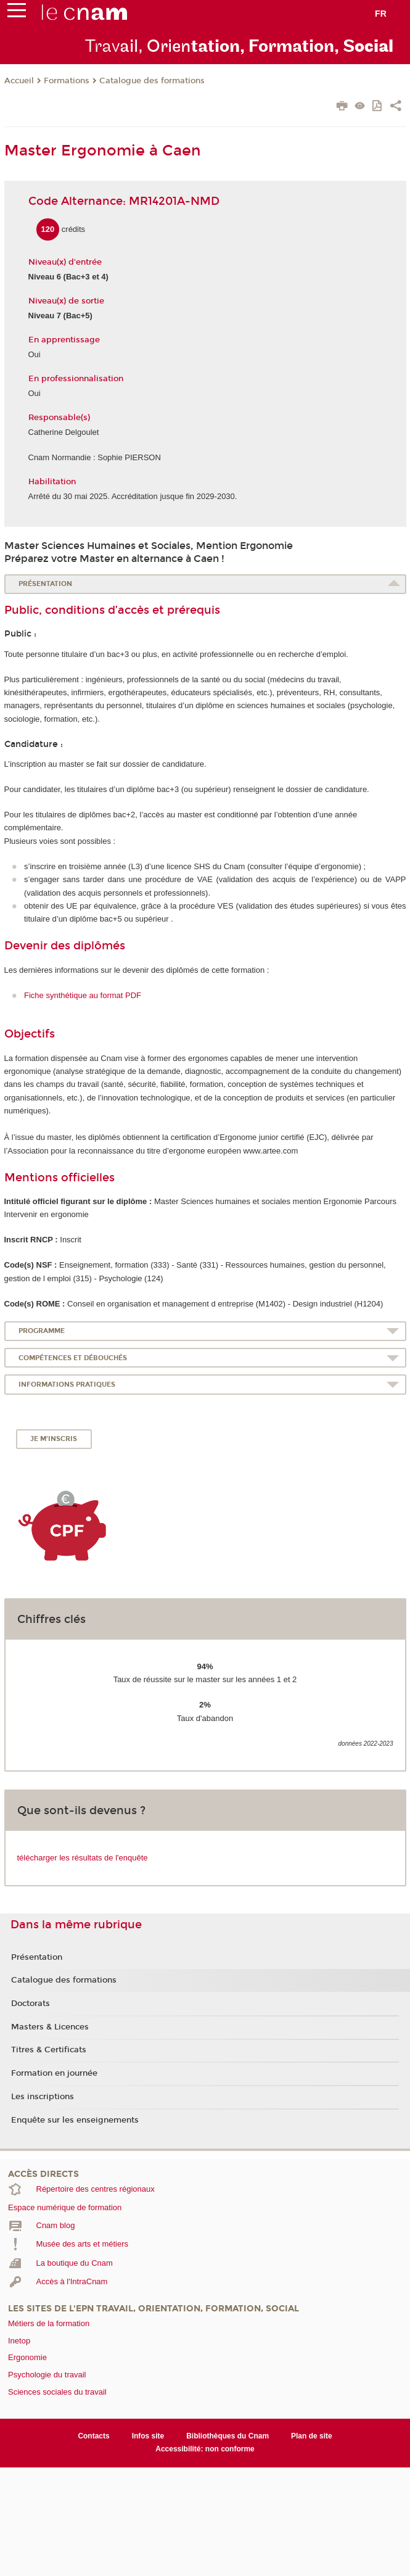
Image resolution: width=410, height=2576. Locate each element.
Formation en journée (54, 2073)
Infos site (148, 2436)
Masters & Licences (50, 2027)
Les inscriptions (42, 2097)
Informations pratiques (66, 1385)
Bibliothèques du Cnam (227, 2436)
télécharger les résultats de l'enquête (82, 1857)
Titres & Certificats (48, 2050)
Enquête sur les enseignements (75, 2120)
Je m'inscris (53, 1439)
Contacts (93, 2436)
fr (381, 14)
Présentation (45, 584)
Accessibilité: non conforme (205, 2449)
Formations (66, 81)
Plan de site (311, 2436)
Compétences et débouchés (72, 1358)
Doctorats (30, 2003)
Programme (41, 1331)
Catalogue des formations (152, 81)
